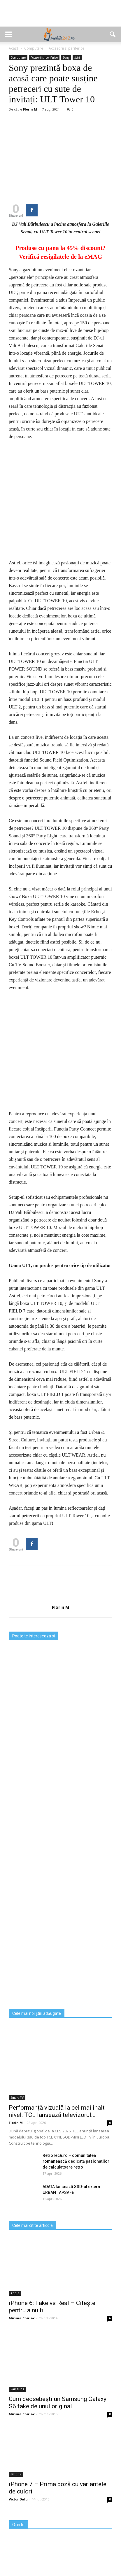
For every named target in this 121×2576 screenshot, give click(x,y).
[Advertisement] (60, 16)
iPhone (15, 2491)
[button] (113, 34)
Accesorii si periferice (44, 57)
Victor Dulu (18, 2516)
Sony (66, 57)
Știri (77, 57)
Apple (14, 2310)
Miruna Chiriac (22, 2335)
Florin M (30, 109)
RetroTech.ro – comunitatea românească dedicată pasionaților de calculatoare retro (76, 2178)
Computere (18, 57)
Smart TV (17, 2115)
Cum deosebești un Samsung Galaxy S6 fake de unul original (57, 2420)
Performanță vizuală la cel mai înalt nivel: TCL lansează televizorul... (57, 2128)
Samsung (17, 2406)
